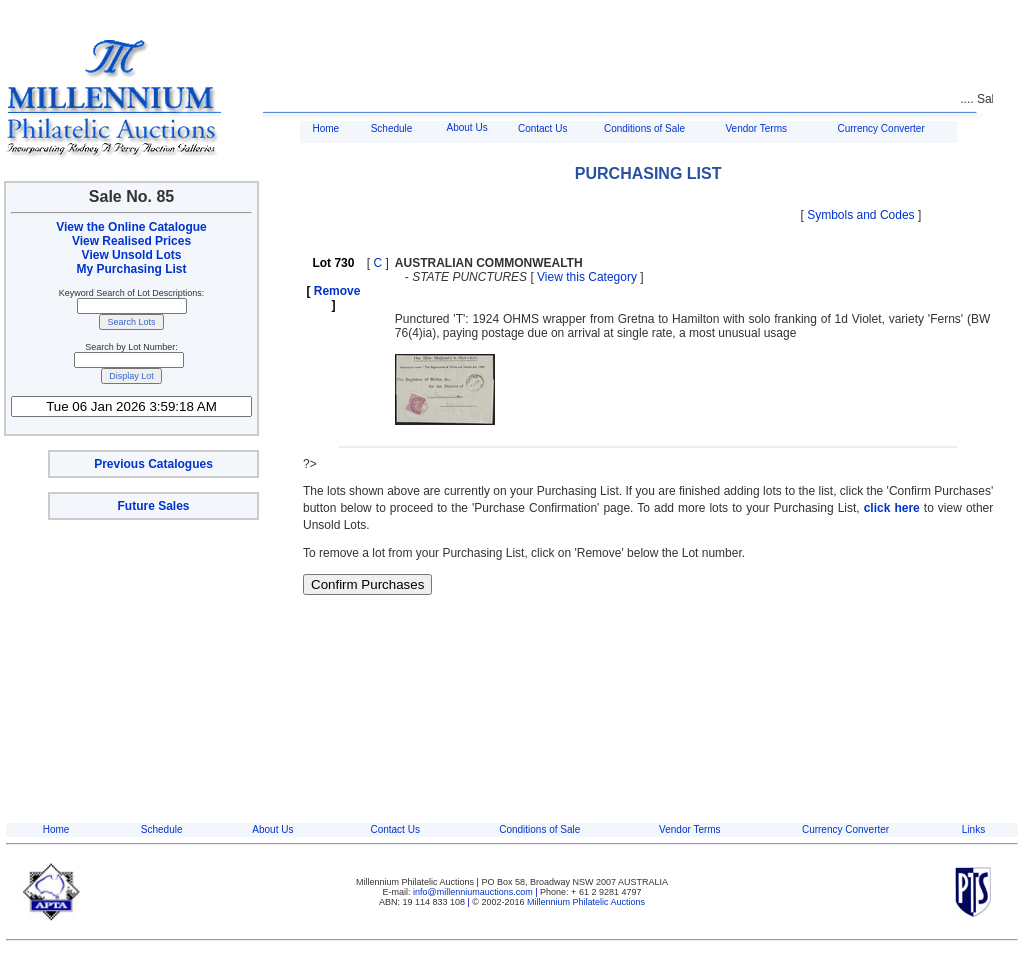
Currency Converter (881, 128)
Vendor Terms (756, 128)
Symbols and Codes (860, 215)
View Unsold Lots (132, 255)
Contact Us (542, 128)
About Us (467, 127)
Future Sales (153, 506)
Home (325, 128)
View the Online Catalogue (131, 227)
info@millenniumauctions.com (474, 892)
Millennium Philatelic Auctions (586, 902)
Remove (337, 291)
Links (973, 829)
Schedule (392, 128)
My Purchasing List (131, 269)
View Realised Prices (131, 241)
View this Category (587, 277)
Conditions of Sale (644, 128)
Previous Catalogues (153, 464)
